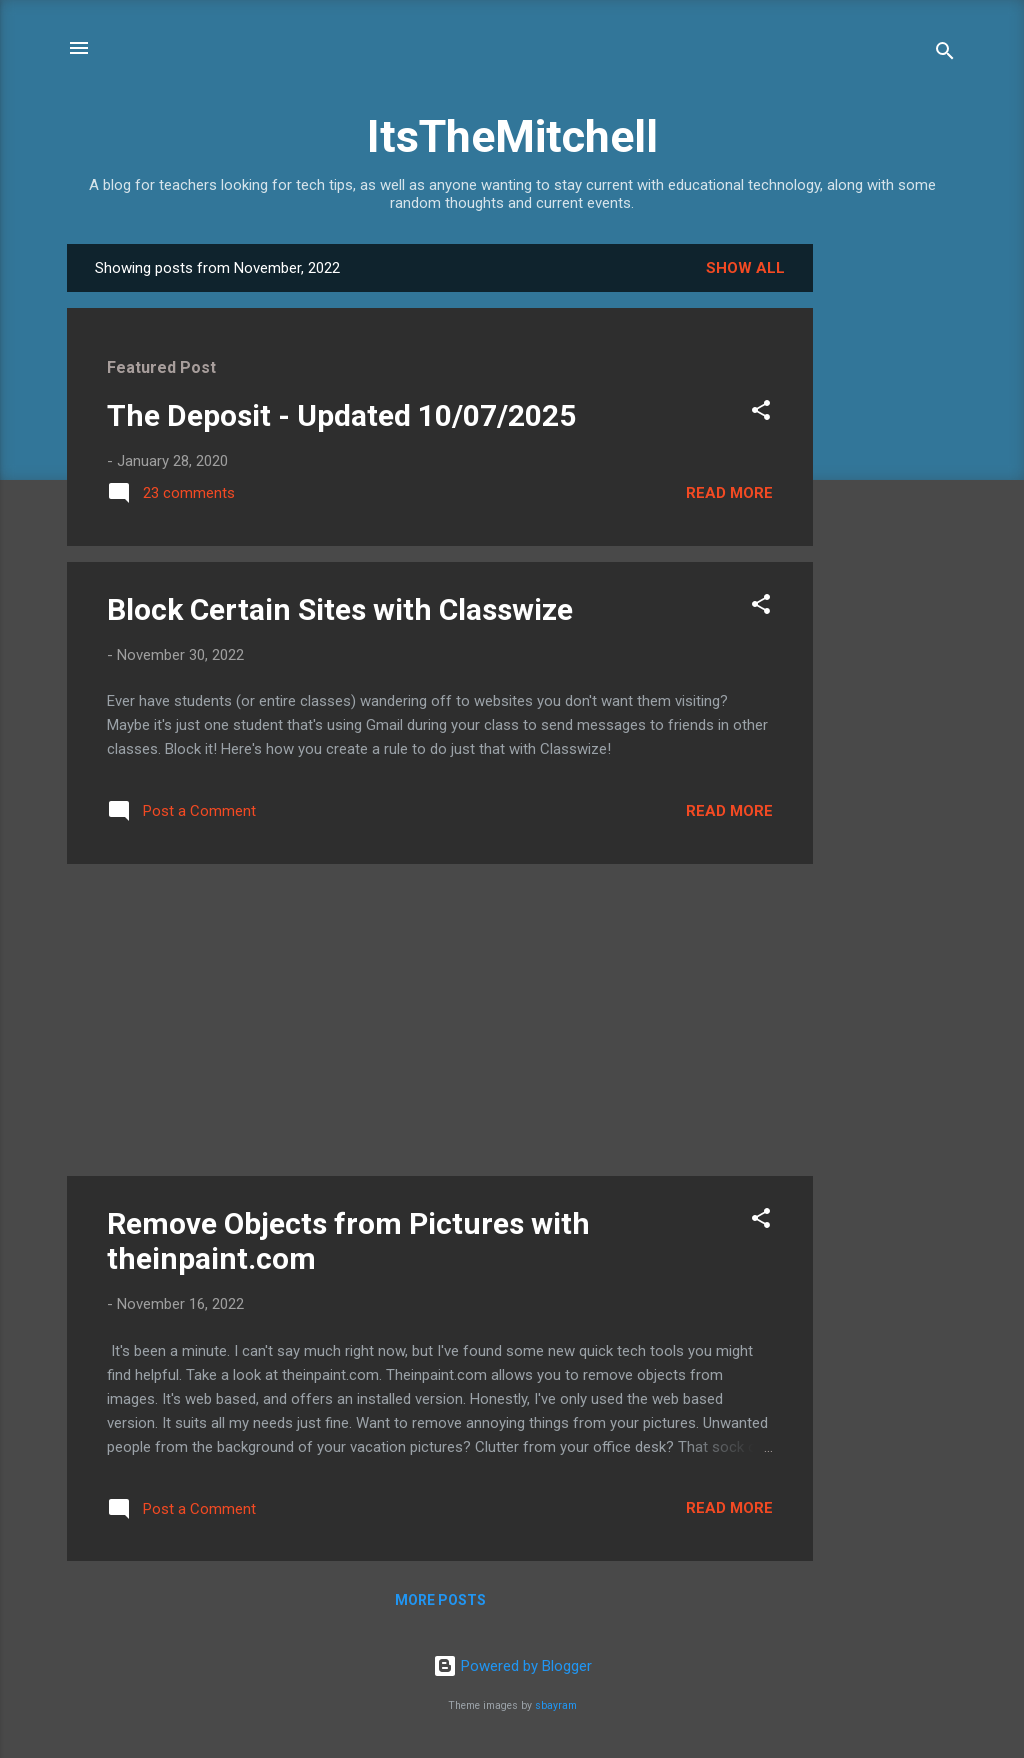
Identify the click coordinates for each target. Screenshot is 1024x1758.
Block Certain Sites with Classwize (340, 609)
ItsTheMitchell (512, 136)
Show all (745, 268)
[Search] (945, 54)
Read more (729, 493)
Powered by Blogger (512, 1666)
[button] (761, 413)
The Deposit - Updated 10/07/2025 (341, 415)
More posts (440, 1600)
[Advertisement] (893, 544)
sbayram (556, 1705)
